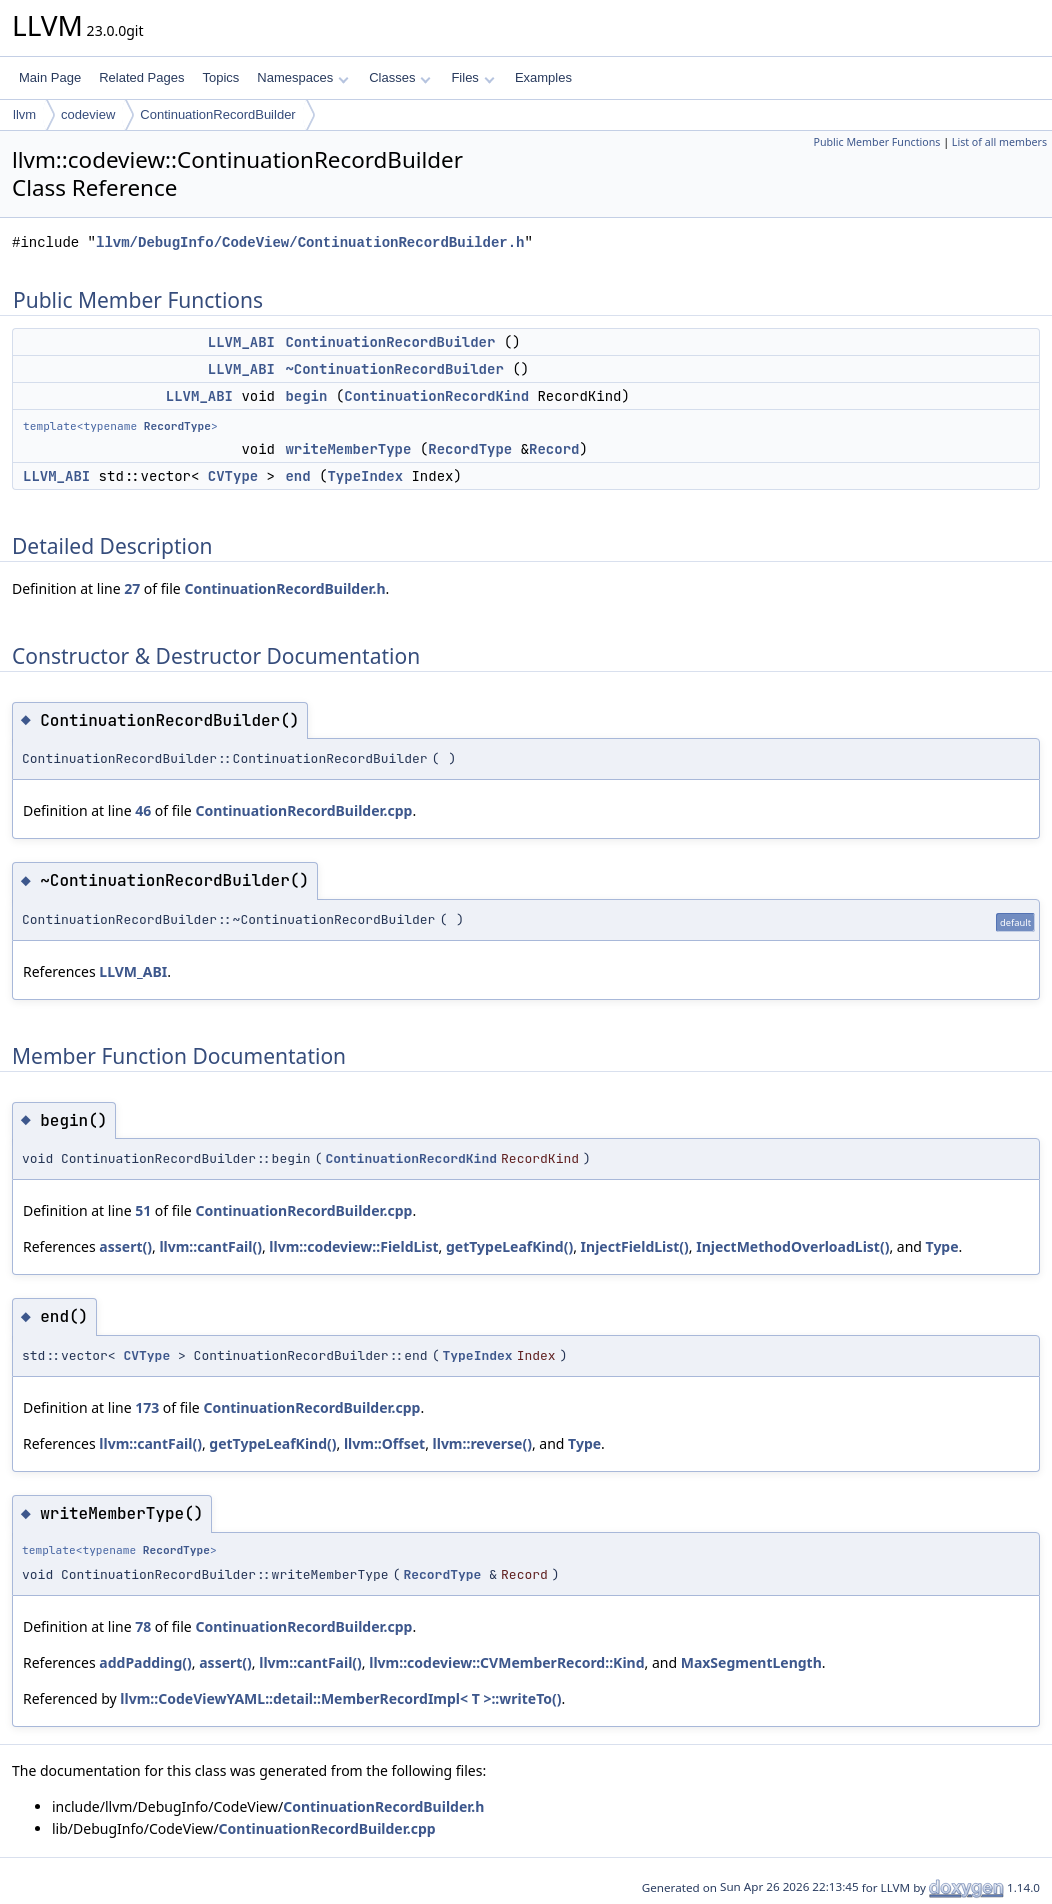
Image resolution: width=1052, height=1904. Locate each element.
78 (143, 1626)
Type (942, 1246)
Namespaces (302, 77)
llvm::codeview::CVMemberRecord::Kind (506, 1662)
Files (472, 77)
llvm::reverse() (482, 1443)
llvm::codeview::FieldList (353, 1246)
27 (132, 588)
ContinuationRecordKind (436, 396)
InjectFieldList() (635, 1246)
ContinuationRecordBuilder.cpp (303, 810)
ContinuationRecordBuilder (217, 114)
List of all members (999, 142)
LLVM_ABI (241, 342)
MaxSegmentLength (751, 1662)
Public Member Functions (876, 142)
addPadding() (145, 1662)
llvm (24, 114)
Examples (543, 77)
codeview (88, 114)
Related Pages (141, 77)
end (297, 476)
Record (554, 449)
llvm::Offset (384, 1443)
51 (143, 1210)
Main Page (50, 77)
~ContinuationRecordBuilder (394, 369)
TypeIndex (365, 476)
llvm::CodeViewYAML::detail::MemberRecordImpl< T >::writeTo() (340, 1698)
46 (143, 810)
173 (147, 1407)
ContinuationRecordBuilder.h (284, 588)
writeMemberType (348, 449)
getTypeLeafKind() (509, 1246)
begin (306, 396)
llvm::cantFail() (210, 1246)
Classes (400, 77)
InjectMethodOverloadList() (792, 1246)
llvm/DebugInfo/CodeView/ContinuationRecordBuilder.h (310, 242)
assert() (125, 1246)
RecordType (177, 426)
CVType (233, 476)
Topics (220, 77)
